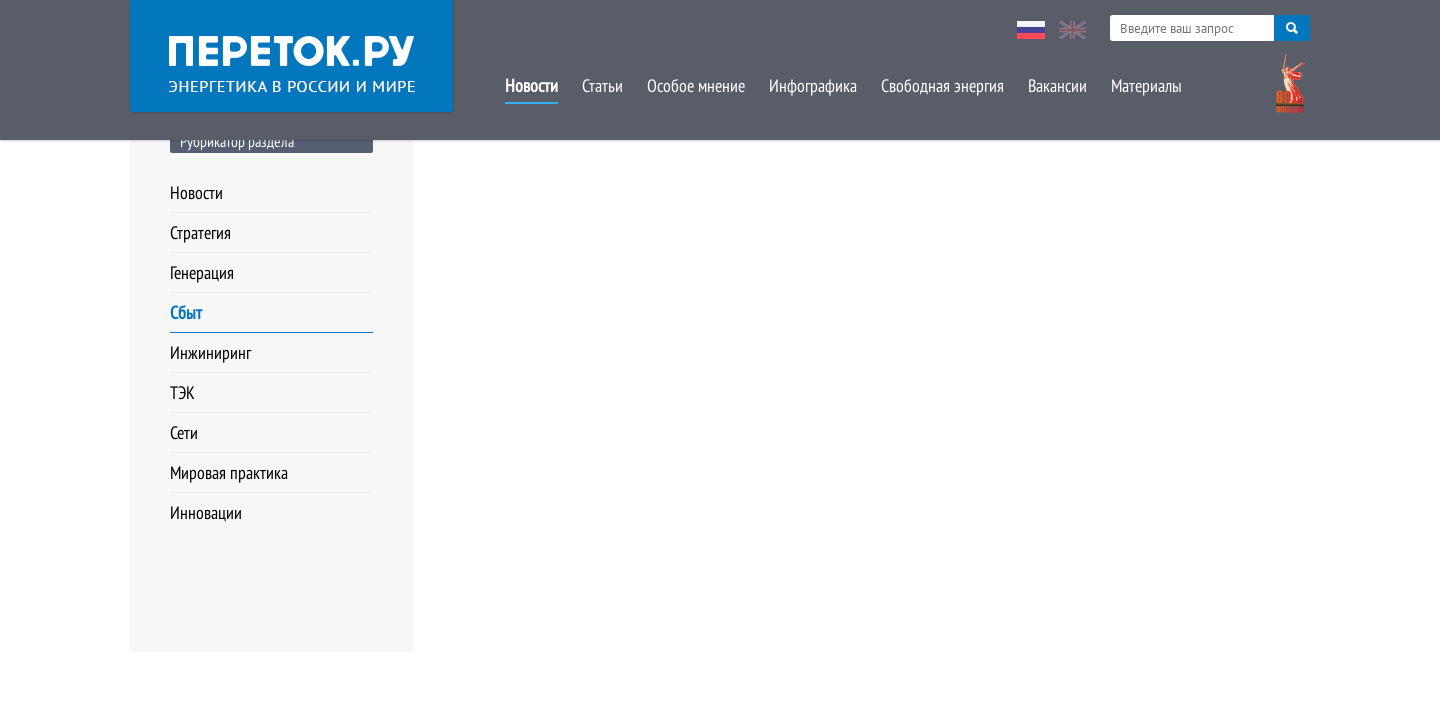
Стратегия (200, 232)
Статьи (602, 85)
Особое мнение (696, 85)
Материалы (1146, 85)
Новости (531, 85)
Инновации (206, 512)
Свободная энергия (942, 85)
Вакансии (1057, 85)
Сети (184, 432)
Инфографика (813, 85)
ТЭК (182, 392)
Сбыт (186, 312)
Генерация (202, 272)
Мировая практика (229, 472)
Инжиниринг (210, 352)
